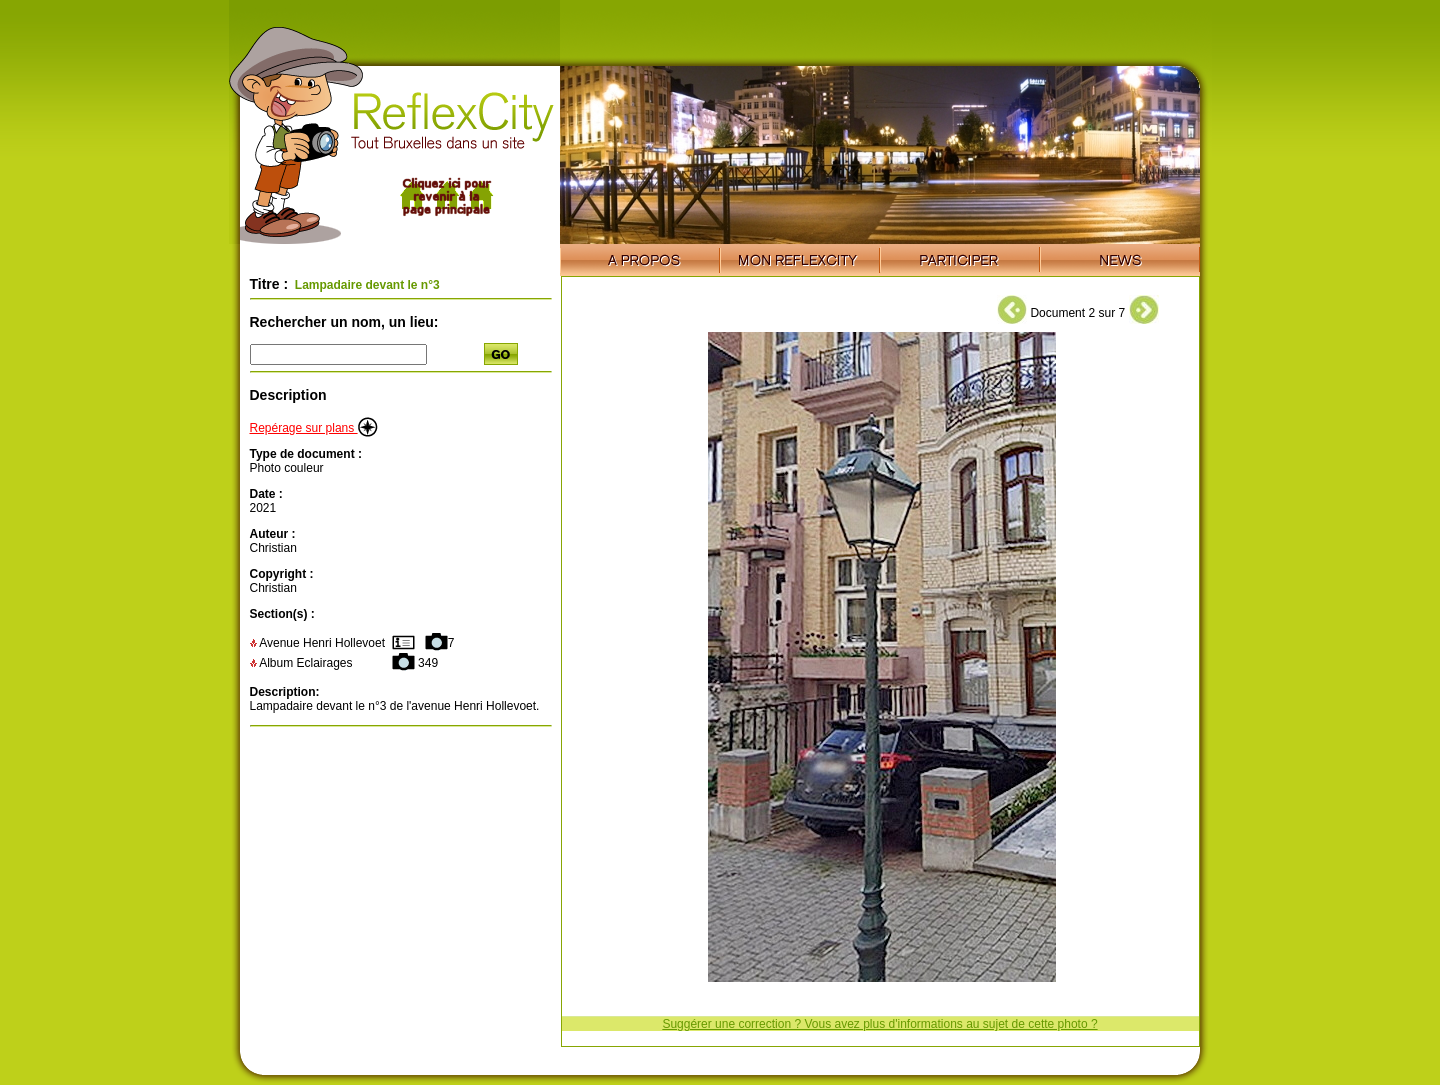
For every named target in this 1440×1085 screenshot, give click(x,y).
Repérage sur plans (314, 428)
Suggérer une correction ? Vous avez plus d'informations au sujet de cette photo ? (879, 1024)
